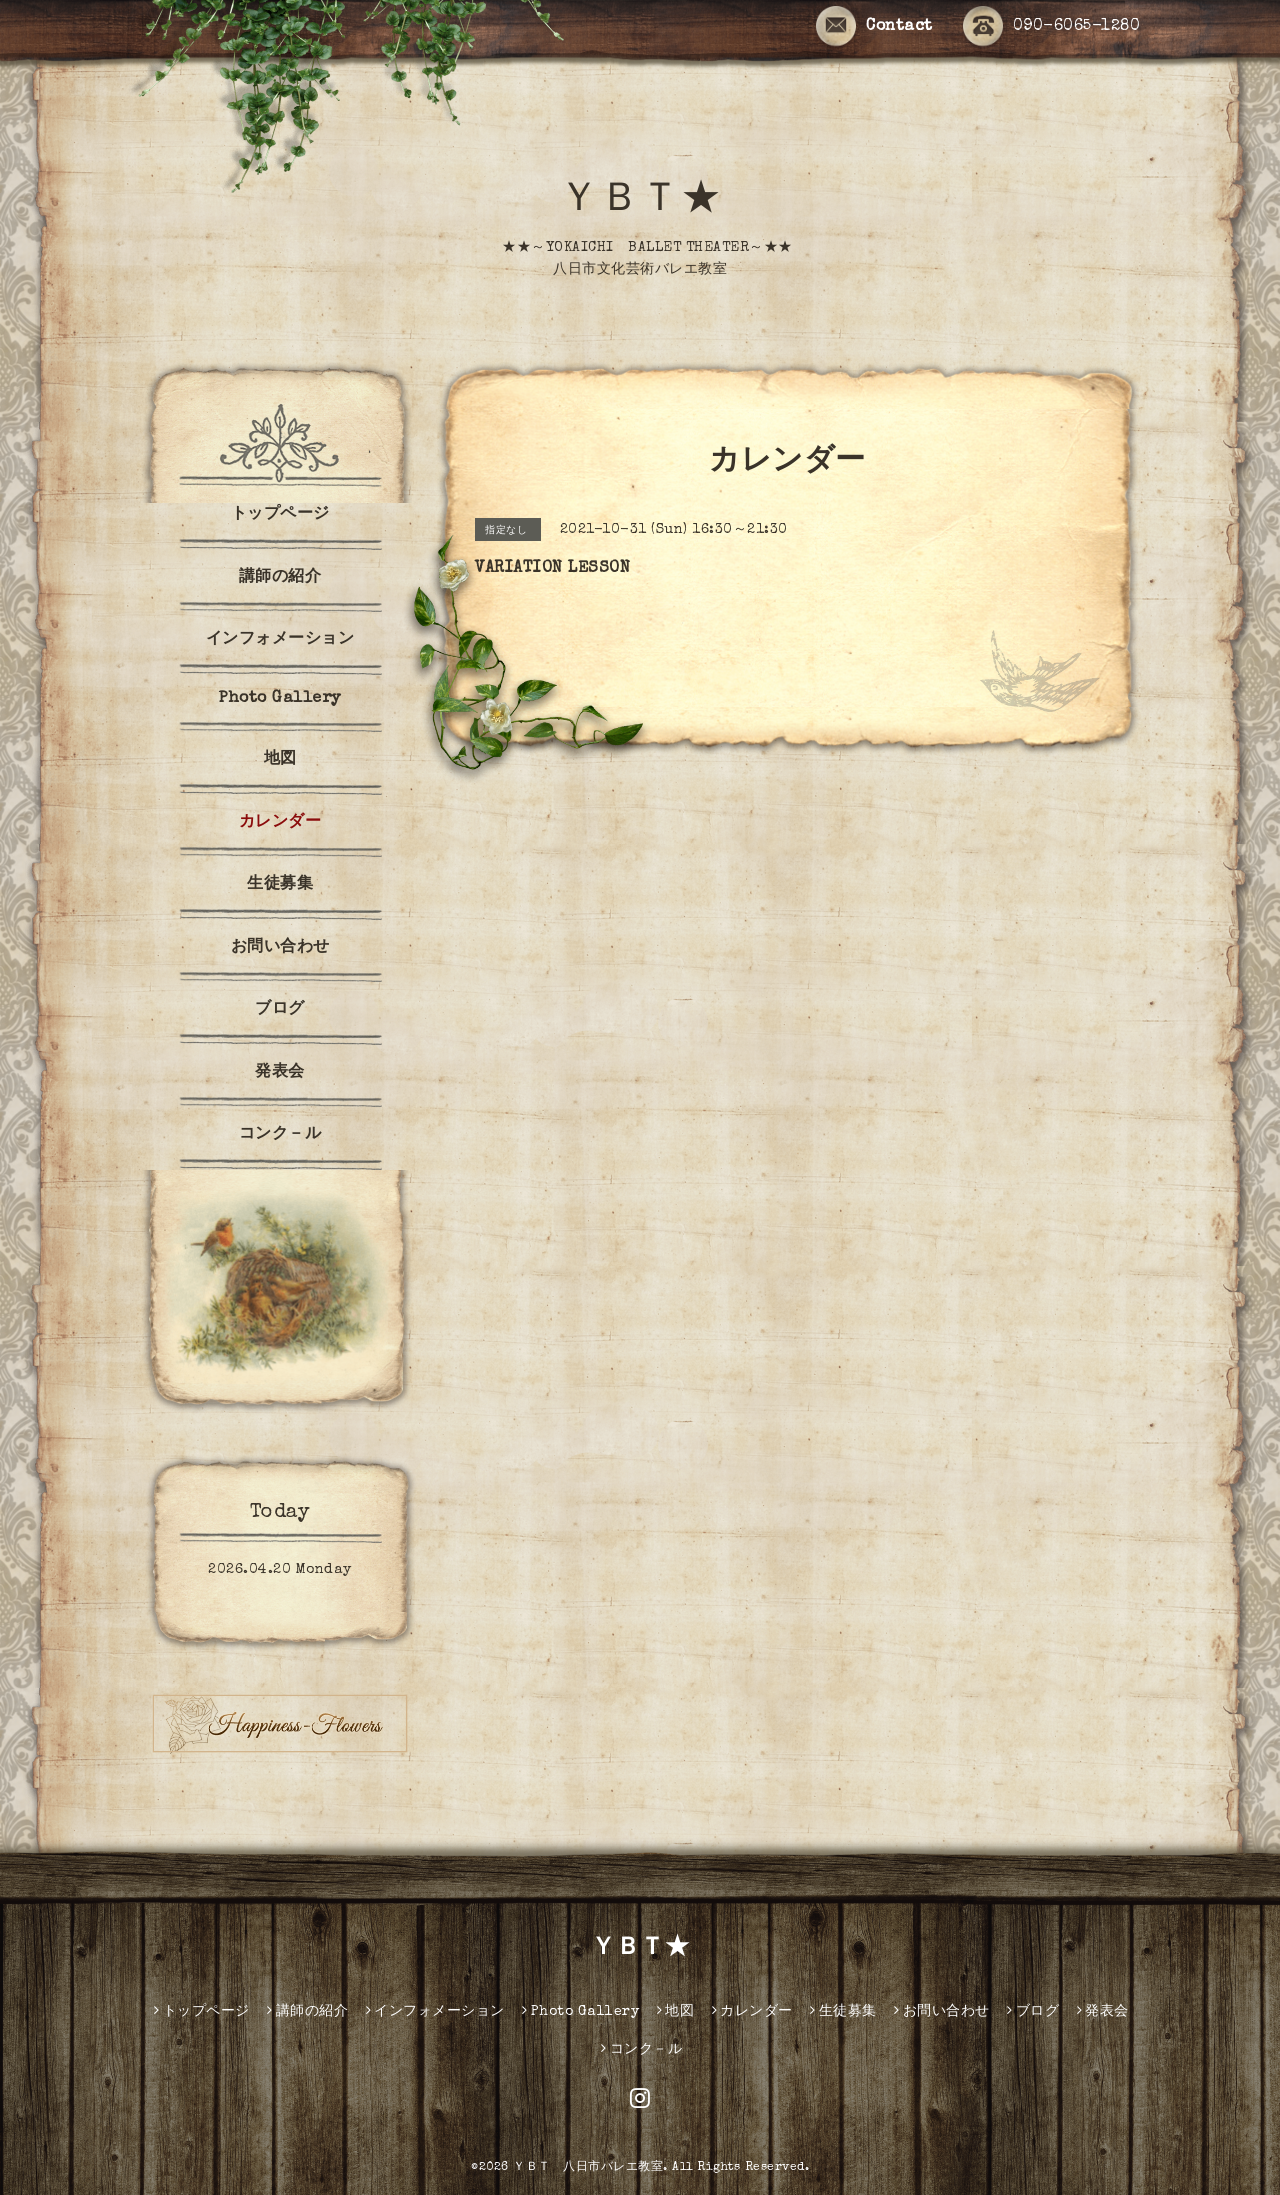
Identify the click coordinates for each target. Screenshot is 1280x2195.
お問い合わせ (280, 948)
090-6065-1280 (1052, 27)
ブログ (280, 1010)
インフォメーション (280, 640)
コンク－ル (280, 1135)
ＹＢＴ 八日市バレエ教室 (588, 2168)
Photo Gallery (280, 699)
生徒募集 (280, 885)
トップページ (280, 515)
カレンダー (280, 823)
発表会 (280, 1073)
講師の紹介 (280, 578)
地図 (280, 760)
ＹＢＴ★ (640, 202)
